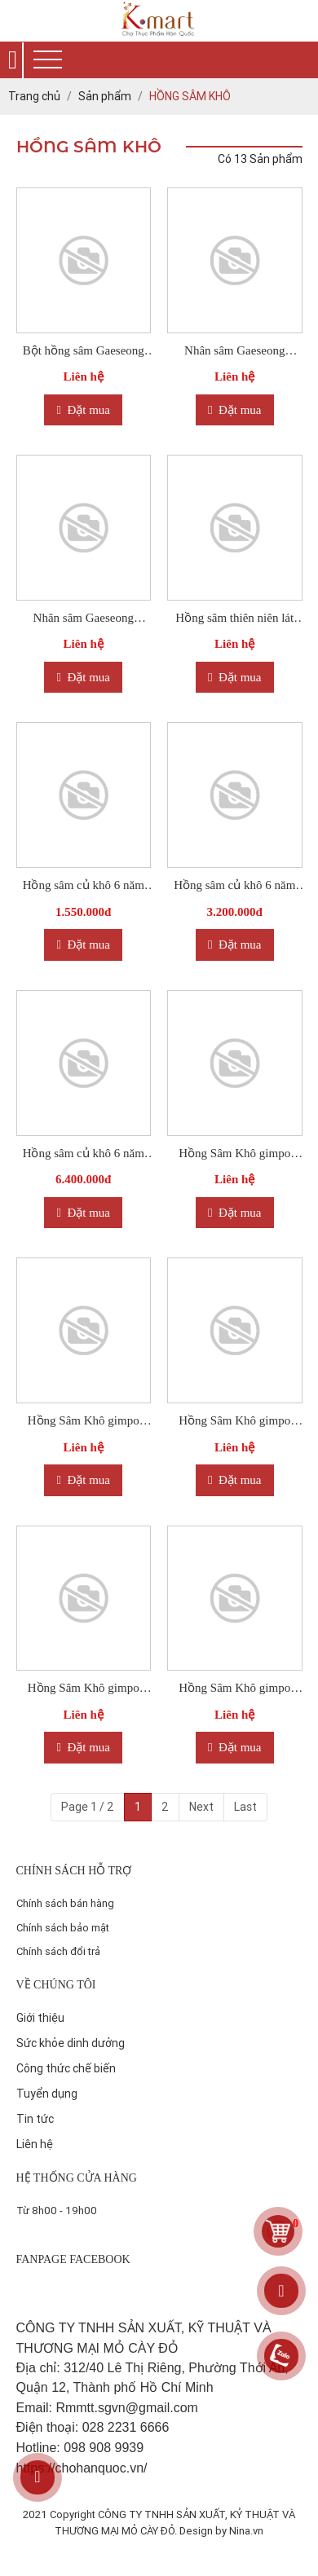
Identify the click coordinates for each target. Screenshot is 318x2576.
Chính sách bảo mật (62, 1928)
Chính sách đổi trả (58, 1951)
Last (245, 1806)
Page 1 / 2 (87, 1806)
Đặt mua (83, 409)
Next (201, 1806)
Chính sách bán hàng (65, 1903)
